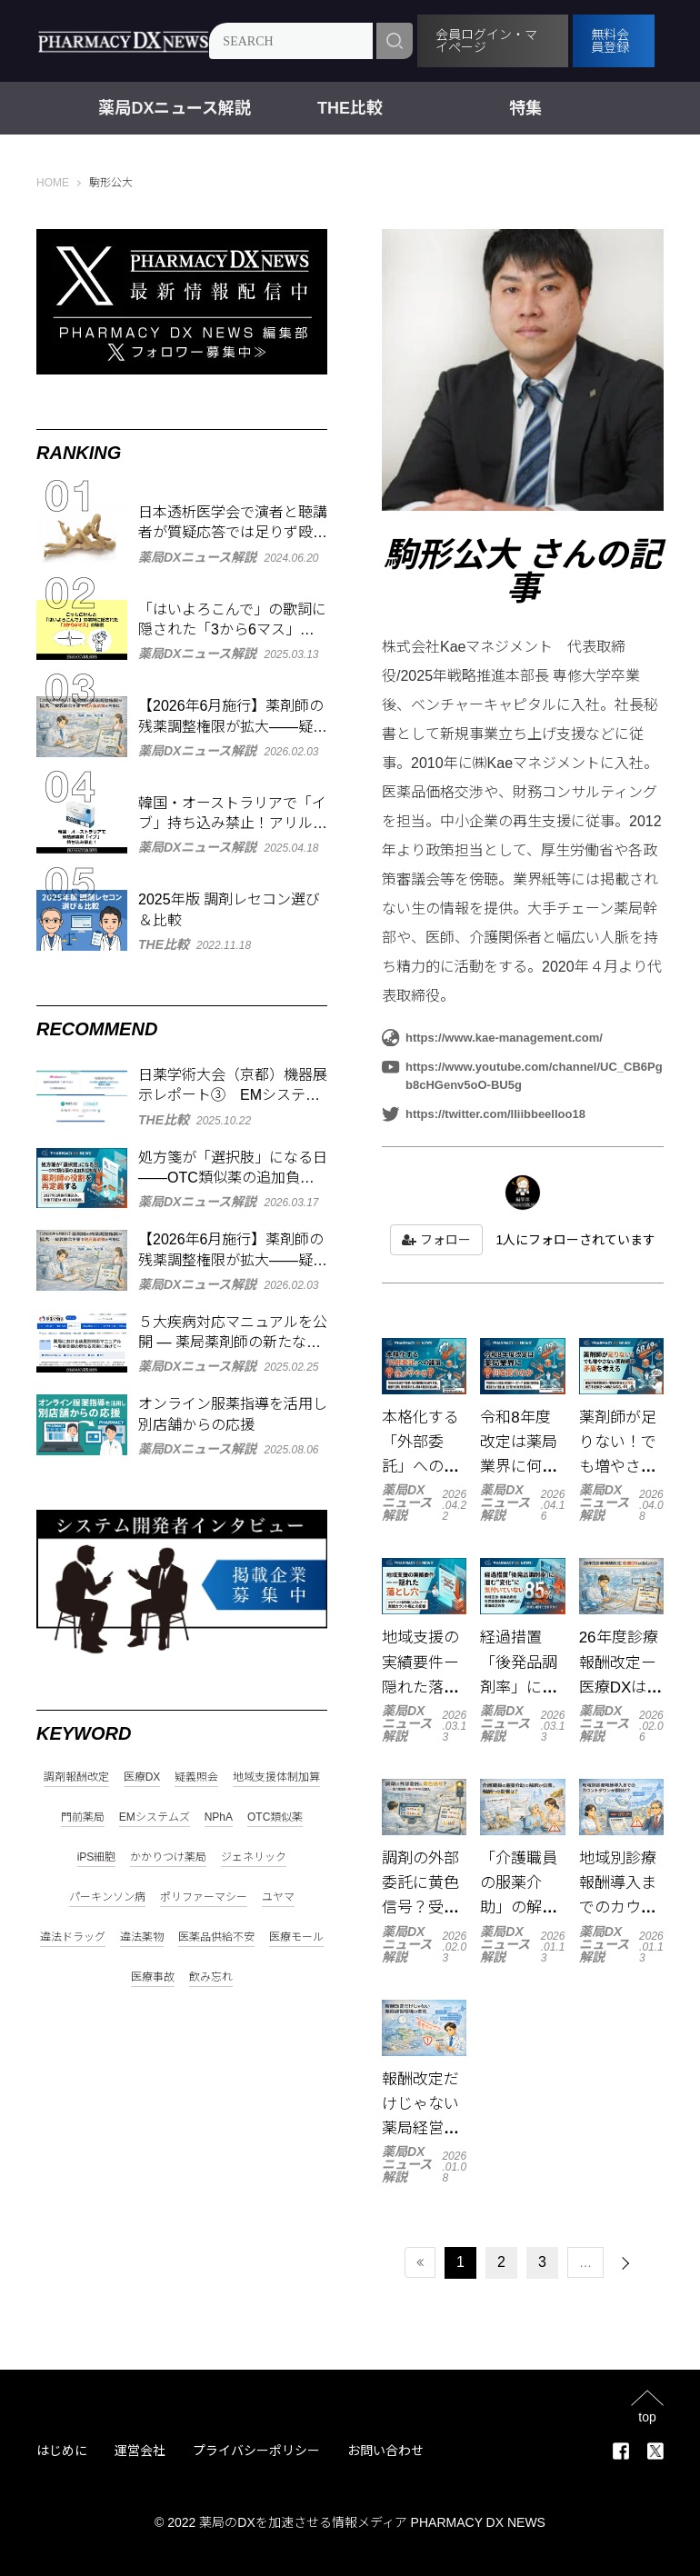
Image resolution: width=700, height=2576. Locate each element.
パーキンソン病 (107, 1897)
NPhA (219, 1817)
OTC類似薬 (275, 1817)
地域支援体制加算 (276, 1777)
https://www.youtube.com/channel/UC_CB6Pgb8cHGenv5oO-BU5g (522, 1075)
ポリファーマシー (203, 1897)
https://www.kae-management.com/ (492, 1038)
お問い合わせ (385, 2450)
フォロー (436, 1240)
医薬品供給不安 (216, 1937)
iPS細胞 (96, 1857)
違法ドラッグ (72, 1937)
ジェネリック (253, 1857)
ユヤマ (278, 1897)
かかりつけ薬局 (168, 1857)
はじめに (61, 2450)
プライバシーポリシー (256, 2450)
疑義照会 (196, 1777)
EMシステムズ (154, 1817)
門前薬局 (83, 1817)
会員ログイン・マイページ (488, 41)
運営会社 (140, 2450)
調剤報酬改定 (76, 1777)
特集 (525, 108)
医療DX (142, 1777)
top (646, 2416)
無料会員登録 (611, 41)
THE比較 (350, 108)
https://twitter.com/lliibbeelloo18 (483, 1114)
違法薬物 (142, 1937)
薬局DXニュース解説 (174, 108)
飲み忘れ (211, 1977)
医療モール (296, 1937)
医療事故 (153, 1977)
